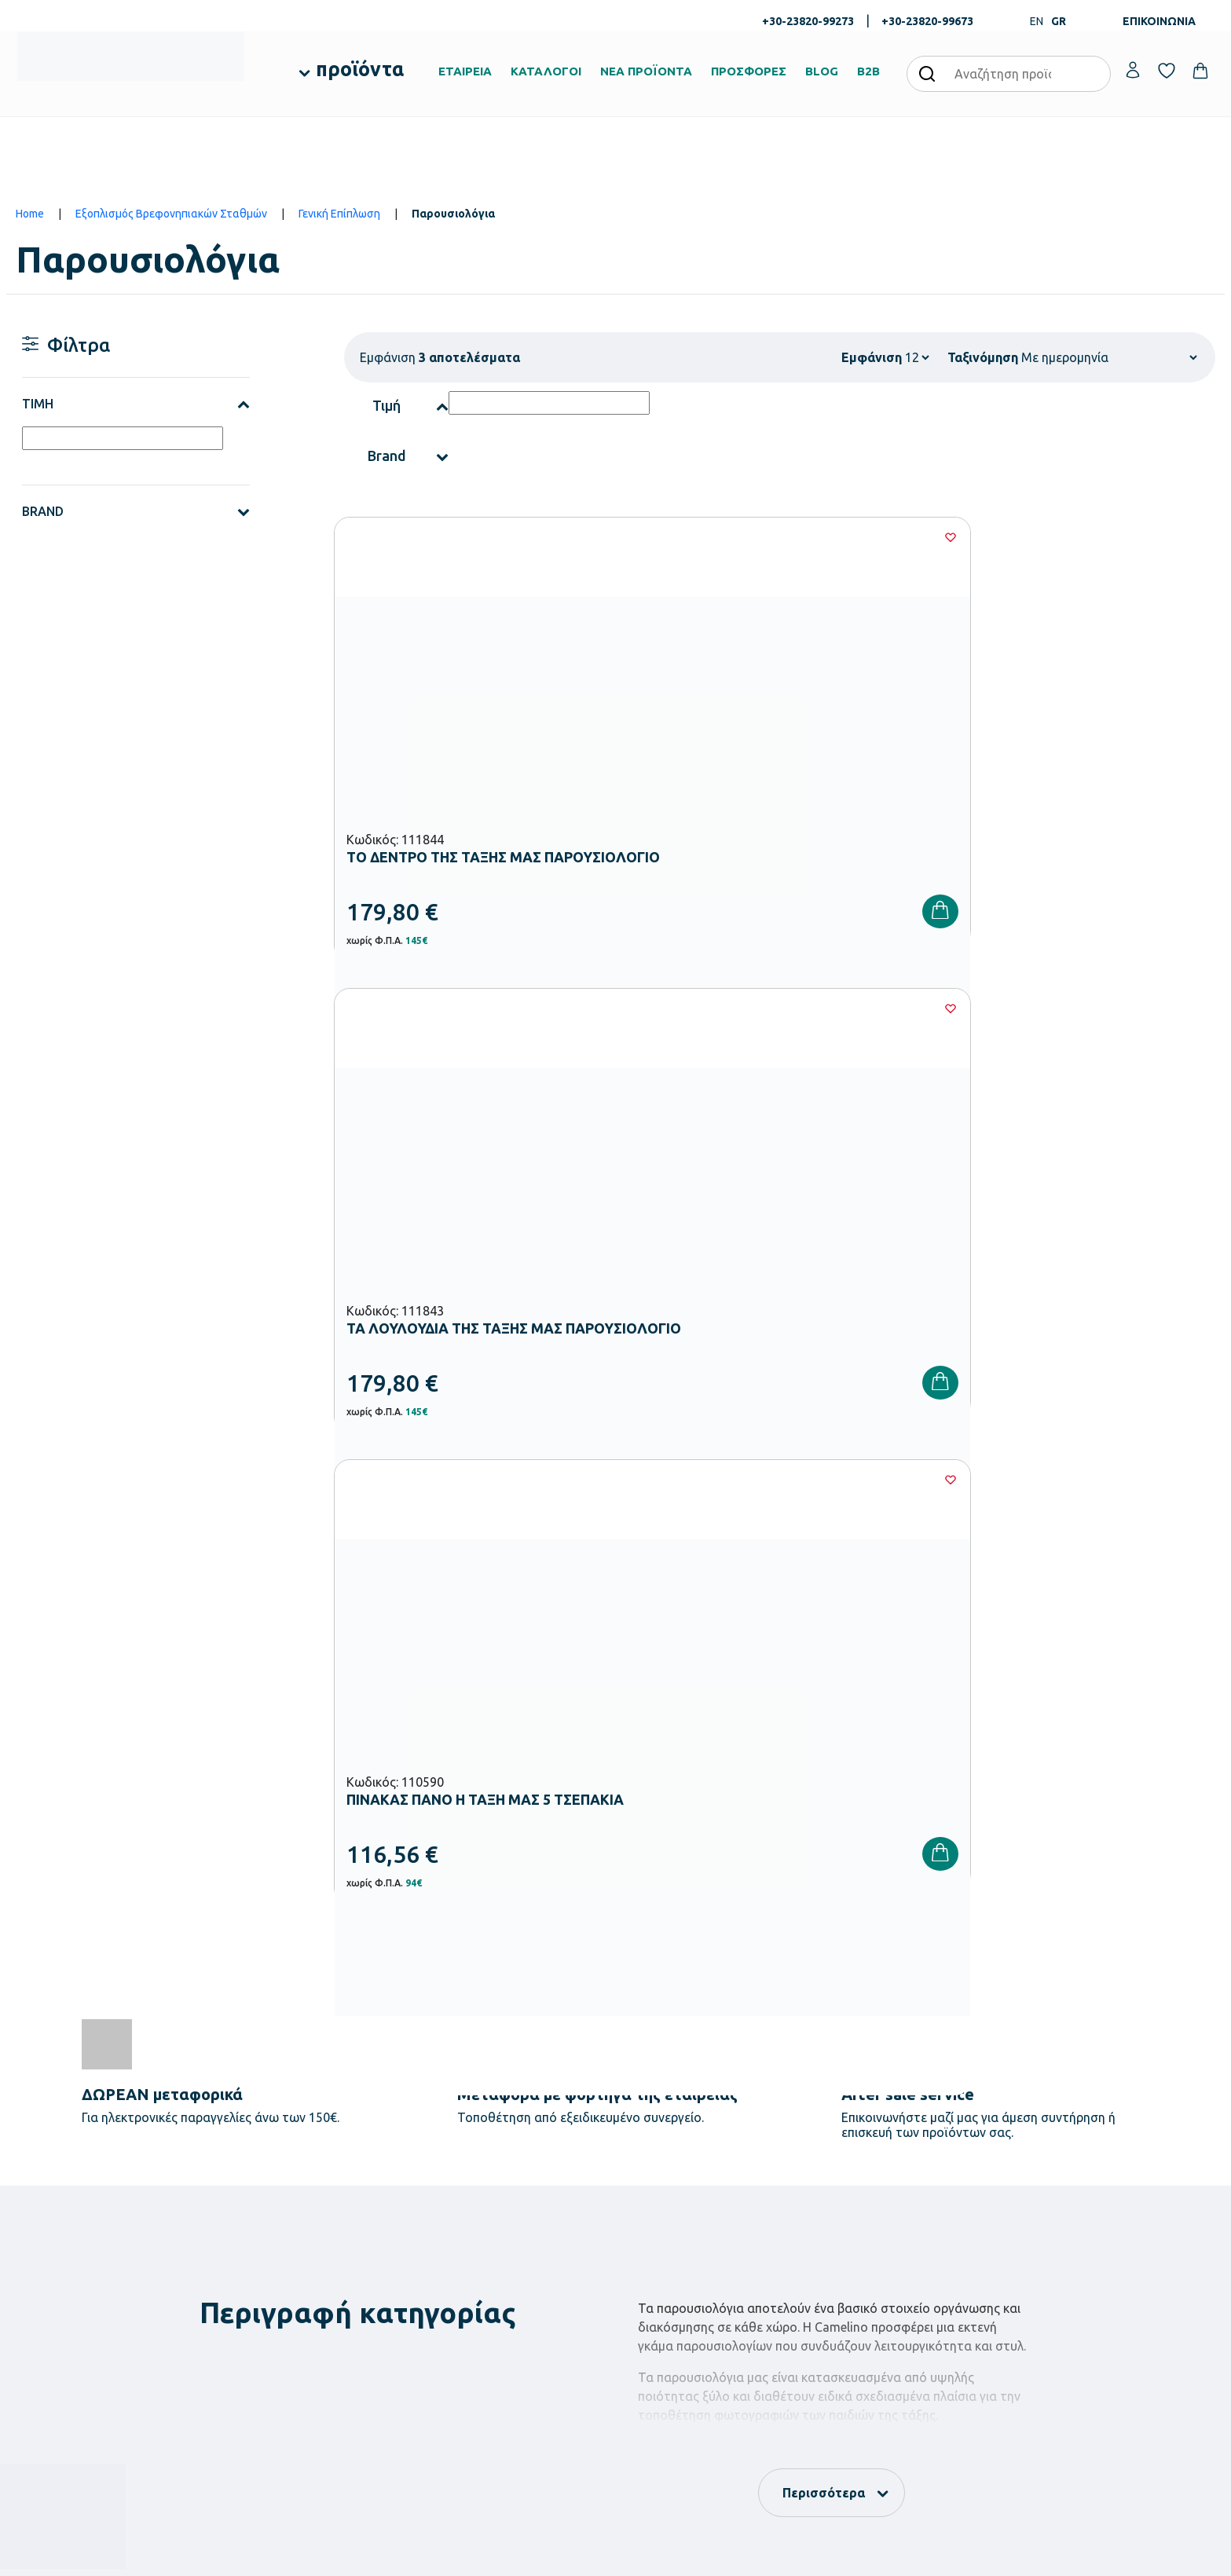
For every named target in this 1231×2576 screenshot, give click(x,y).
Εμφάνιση (871, 357)
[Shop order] (1109, 357)
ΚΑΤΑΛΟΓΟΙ (546, 71)
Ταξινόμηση (982, 357)
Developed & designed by (615, 2555)
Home (30, 213)
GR (1058, 21)
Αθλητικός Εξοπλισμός (475, 2336)
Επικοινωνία (1063, 2242)
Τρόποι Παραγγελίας (879, 2191)
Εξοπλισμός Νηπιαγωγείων (485, 2235)
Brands (644, 2267)
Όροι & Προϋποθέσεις (881, 2292)
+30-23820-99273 (808, 21)
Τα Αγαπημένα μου (1078, 2217)
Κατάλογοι (653, 2242)
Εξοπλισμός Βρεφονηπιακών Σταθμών (171, 213)
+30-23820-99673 (927, 21)
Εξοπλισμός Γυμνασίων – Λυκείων (500, 2286)
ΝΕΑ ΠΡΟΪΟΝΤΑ (646, 71)
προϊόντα (360, 69)
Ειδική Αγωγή (454, 2361)
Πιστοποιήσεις (660, 2217)
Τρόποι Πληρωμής (873, 2217)
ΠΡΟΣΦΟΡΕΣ (748, 71)
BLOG (821, 71)
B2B (868, 71)
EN (1036, 21)
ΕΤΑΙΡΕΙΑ (465, 71)
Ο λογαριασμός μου (1081, 2191)
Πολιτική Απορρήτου (1061, 1946)
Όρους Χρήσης (906, 1946)
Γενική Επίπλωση (339, 213)
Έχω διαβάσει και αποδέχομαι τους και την (883, 1946)
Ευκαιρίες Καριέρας (672, 2292)
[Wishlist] (597, 537)
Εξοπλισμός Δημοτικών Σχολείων (500, 2261)
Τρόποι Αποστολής (875, 2242)
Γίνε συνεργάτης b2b (675, 2317)
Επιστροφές (859, 2267)
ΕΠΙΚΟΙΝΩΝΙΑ (1159, 21)
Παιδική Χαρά (454, 2311)
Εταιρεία (647, 2191)
